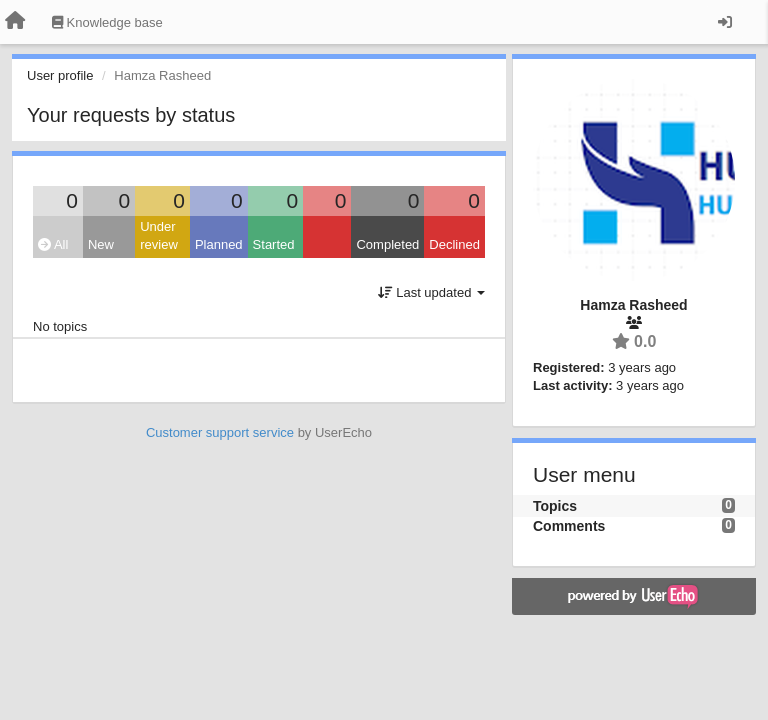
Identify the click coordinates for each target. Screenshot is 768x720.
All (53, 244)
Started (274, 244)
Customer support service (220, 432)
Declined (454, 244)
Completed (387, 244)
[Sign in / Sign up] (725, 22)
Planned (219, 244)
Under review (159, 236)
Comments (569, 526)
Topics (555, 506)
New (101, 244)
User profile (60, 75)
